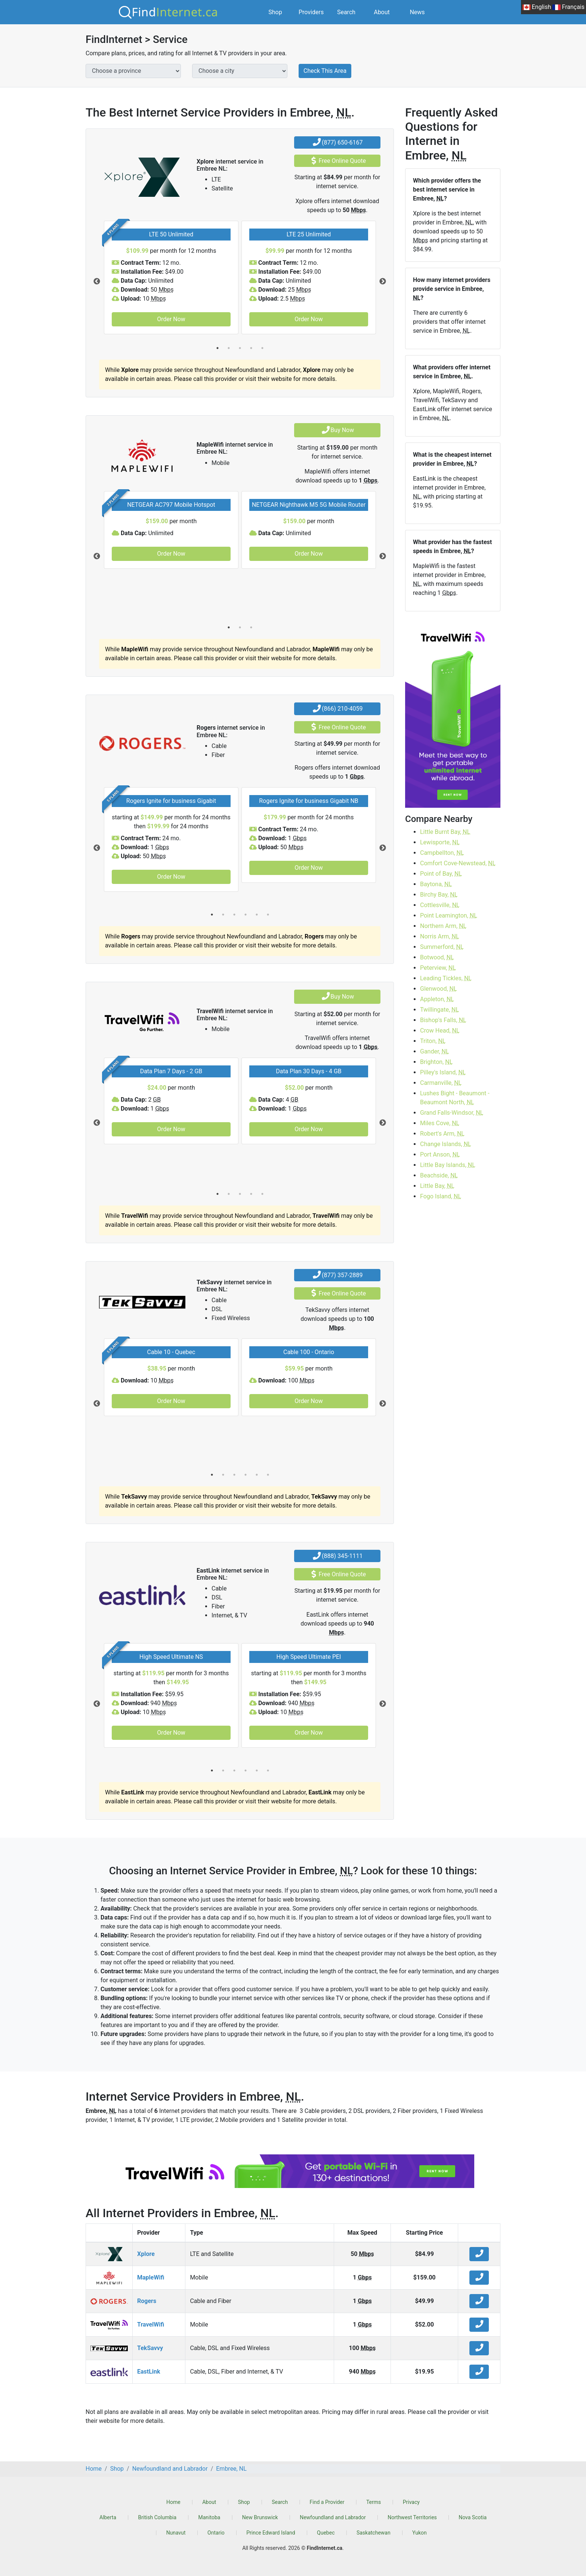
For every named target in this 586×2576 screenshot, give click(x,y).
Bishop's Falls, (443, 1020)
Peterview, (438, 967)
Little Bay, (437, 1185)
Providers (311, 12)
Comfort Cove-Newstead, (458, 863)
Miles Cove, (439, 1123)
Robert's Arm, (442, 1133)
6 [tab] (268, 914)
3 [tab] (240, 348)
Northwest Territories (412, 2517)
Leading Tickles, (446, 978)
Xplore (146, 2253)
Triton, (432, 1041)
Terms (373, 2502)
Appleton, (437, 999)
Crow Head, (440, 1030)
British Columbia (157, 2517)
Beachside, (439, 1175)
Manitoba (209, 2517)
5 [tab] (262, 348)
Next (382, 281)
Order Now (171, 319)
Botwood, (437, 957)
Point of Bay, (441, 873)
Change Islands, (445, 1144)
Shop (275, 12)
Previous (97, 281)
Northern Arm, (443, 925)
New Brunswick (260, 2517)
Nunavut (176, 2533)
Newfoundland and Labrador (333, 2517)
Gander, (434, 1051)
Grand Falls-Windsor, (451, 1112)
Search (346, 12)
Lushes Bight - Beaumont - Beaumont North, (455, 1098)
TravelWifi (150, 2324)
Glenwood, (438, 988)
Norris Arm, (439, 936)
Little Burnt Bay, (445, 831)
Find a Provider (327, 2502)
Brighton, (436, 1061)
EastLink (148, 2371)
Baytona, (436, 884)
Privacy (411, 2502)
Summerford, (442, 946)
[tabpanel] (171, 277)
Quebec (325, 2533)
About (382, 12)
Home (173, 2502)
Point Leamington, (448, 915)
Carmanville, (441, 1082)
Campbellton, (442, 852)
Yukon (419, 2533)
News (417, 12)
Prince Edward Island (270, 2533)
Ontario (216, 2533)
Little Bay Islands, (447, 1164)
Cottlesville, (440, 905)
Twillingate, (439, 1009)
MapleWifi (150, 2277)
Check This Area (324, 70)
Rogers (146, 2301)
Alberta (107, 2517)
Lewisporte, (440, 842)
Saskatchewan (374, 2533)
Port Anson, (440, 1154)
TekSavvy (150, 2348)
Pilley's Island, (443, 1072)
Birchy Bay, (438, 894)
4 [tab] (251, 348)
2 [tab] (228, 348)
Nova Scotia (473, 2517)
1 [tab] (217, 348)
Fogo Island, (440, 1196)
